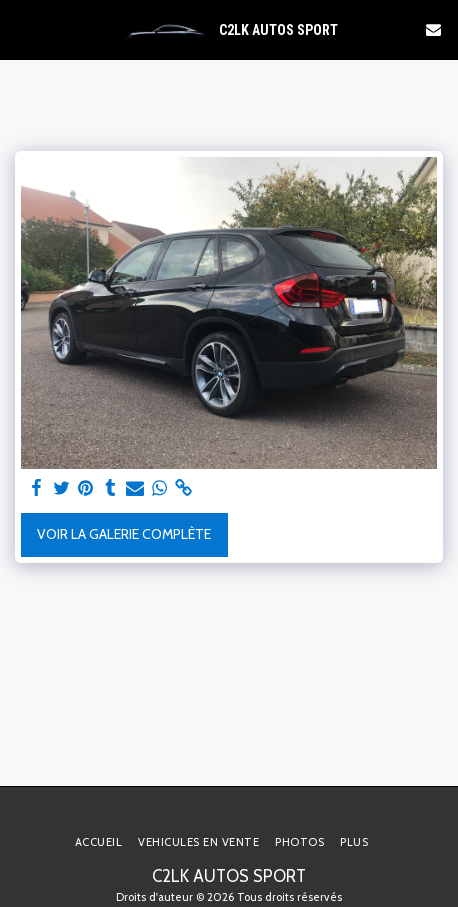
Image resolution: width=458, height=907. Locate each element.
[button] (22, 29)
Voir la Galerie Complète (124, 534)
